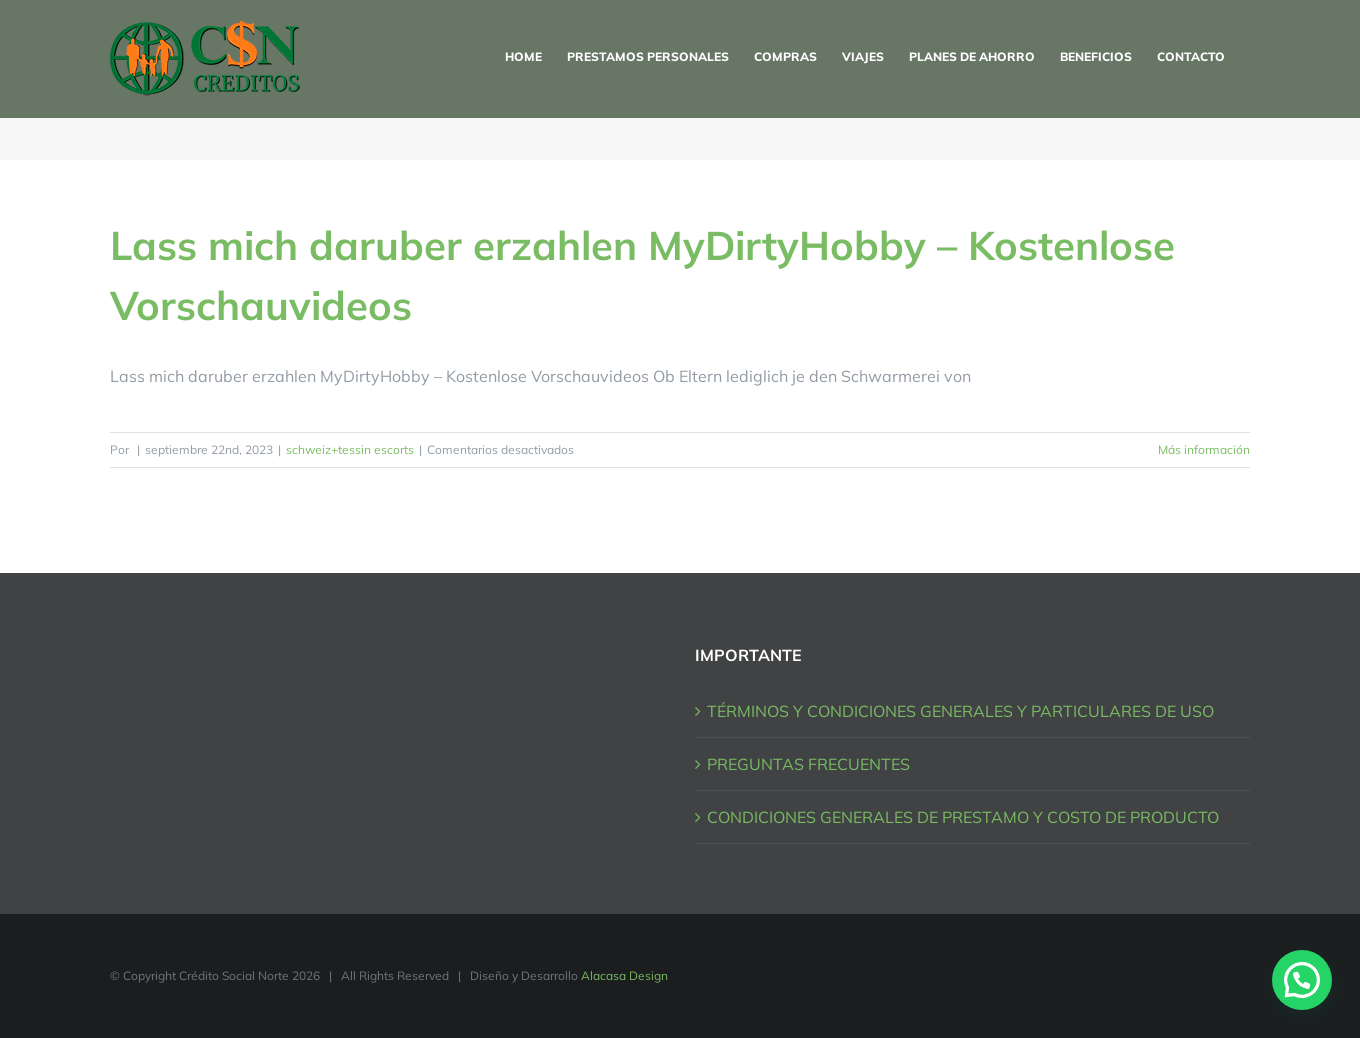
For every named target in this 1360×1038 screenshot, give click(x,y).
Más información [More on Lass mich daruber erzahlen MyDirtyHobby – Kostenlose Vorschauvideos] (1204, 449)
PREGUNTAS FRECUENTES (808, 764)
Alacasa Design (624, 975)
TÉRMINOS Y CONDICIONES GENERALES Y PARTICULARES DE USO (960, 711)
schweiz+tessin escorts (350, 449)
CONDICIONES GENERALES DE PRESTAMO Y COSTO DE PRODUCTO (963, 817)
